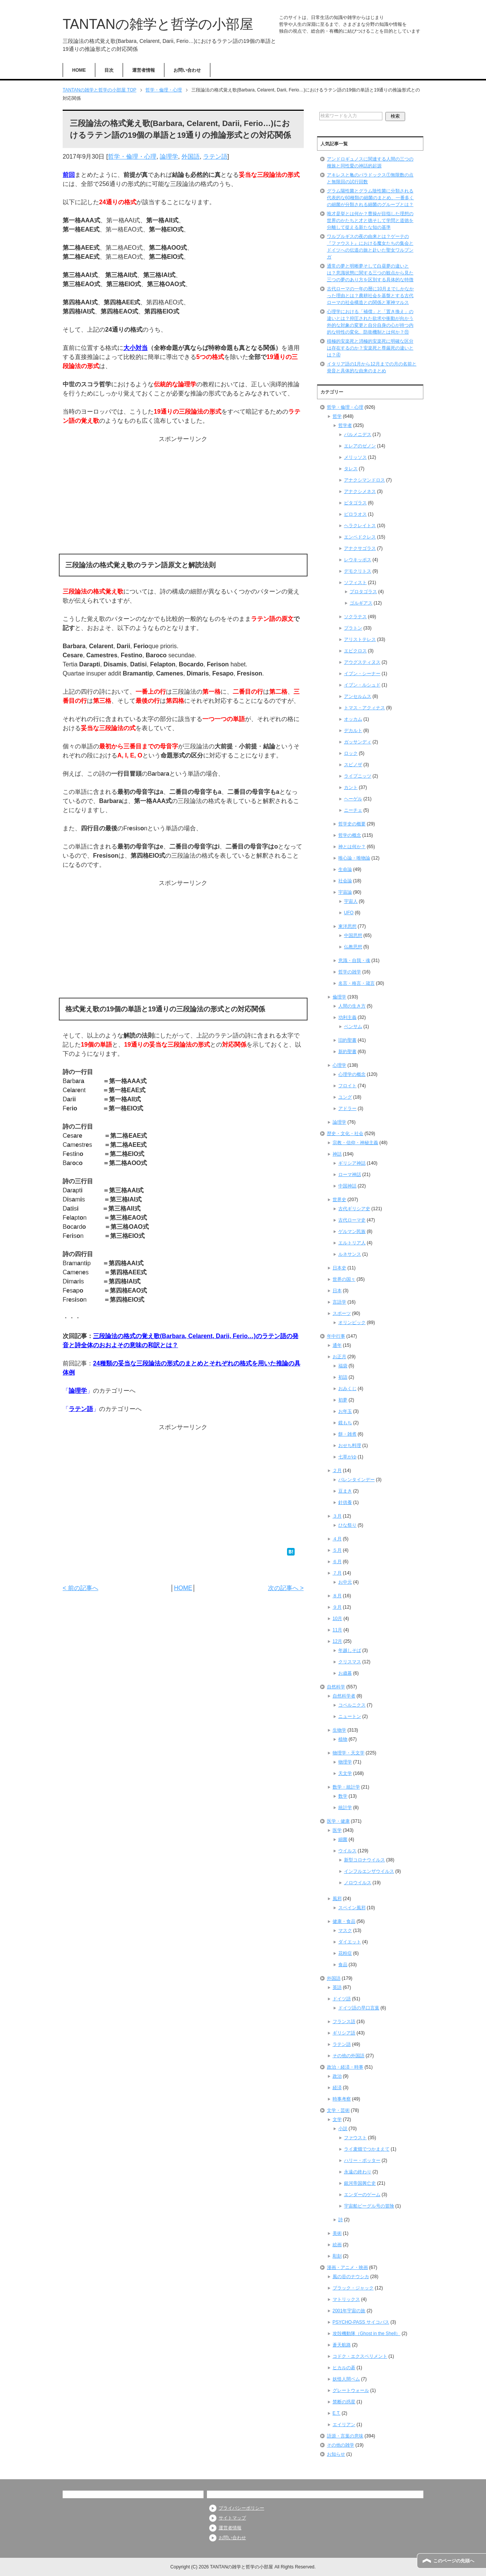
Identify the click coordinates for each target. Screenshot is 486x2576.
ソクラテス (355, 616)
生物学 (339, 1730)
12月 (337, 1641)
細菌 (342, 1839)
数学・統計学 (346, 1787)
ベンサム (353, 1026)
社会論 (345, 880)
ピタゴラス (355, 502)
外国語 (190, 156)
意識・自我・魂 (354, 960)
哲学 (337, 416)
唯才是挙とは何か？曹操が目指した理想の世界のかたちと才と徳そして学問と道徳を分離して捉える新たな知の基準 (370, 220)
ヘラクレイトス (360, 525)
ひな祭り (347, 1525)
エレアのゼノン (360, 446)
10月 (337, 1618)
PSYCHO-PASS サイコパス (361, 2322)
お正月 (339, 1356)
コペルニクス (352, 1705)
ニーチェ (353, 810)
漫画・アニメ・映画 (347, 2267)
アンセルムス (357, 696)
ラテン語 (215, 156)
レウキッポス (357, 559)
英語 (337, 1987)
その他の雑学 (340, 2445)
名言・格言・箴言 (356, 983)
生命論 (345, 869)
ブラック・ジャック (353, 2288)
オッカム (353, 719)
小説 (342, 2128)
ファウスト (355, 2137)
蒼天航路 (342, 2345)
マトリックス (346, 2299)
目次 (109, 70)
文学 (337, 2119)
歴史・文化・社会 (345, 1133)
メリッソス (355, 457)
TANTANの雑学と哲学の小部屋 (158, 24)
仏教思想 (353, 946)
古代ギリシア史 (354, 1208)
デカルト (353, 730)
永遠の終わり (357, 2171)
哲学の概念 (349, 835)
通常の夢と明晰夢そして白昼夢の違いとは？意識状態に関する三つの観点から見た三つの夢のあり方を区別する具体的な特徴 (370, 272)
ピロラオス (355, 514)
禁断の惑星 (344, 2401)
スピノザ (353, 764)
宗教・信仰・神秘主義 (355, 1142)
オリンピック (352, 1322)
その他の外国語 (348, 2055)
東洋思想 (347, 926)
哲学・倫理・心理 (132, 156)
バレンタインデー (356, 1479)
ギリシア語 (344, 2033)
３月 (337, 1516)
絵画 (337, 2244)
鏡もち (345, 1422)
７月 (337, 1573)
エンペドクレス (360, 537)
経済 (337, 2087)
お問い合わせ (187, 70)
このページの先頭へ (453, 2560)
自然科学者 (344, 1696)
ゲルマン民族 (352, 1231)
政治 (337, 2076)
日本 (337, 1290)
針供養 (345, 1502)
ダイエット (349, 1942)
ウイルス (347, 1850)
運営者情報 (143, 70)
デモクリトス (357, 571)
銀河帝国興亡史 (360, 2183)
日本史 (339, 1268)
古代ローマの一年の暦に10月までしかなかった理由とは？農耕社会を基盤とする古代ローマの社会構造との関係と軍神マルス (370, 295)
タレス (351, 468)
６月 (337, 1561)
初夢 (342, 1400)
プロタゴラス (363, 591)
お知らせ (336, 2454)
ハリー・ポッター (362, 2160)
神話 (337, 1154)
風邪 (337, 1898)
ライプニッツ (357, 776)
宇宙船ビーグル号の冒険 (369, 2206)
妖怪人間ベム (346, 2379)
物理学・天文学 (348, 1753)
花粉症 (345, 1953)
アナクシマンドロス (364, 480)
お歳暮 (345, 1673)
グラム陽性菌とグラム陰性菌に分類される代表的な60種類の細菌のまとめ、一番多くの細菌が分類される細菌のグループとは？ (370, 197)
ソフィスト (355, 582)
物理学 (345, 1762)
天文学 (345, 1773)
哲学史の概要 (352, 824)
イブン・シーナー (362, 673)
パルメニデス (357, 434)
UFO (348, 912)
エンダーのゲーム (362, 2194)
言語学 (339, 1302)
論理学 (169, 156)
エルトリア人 (352, 1242)
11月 (337, 1630)
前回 (69, 175)
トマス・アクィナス (364, 707)
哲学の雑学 (349, 972)
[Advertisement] (183, 497)
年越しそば (349, 1650)
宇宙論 (345, 892)
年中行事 (336, 1336)
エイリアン (344, 2424)
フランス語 (344, 2021)
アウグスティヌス (362, 662)
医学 (337, 1830)
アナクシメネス (360, 491)
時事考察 (342, 2099)
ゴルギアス (361, 603)
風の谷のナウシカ (351, 2276)
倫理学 (339, 997)
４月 (337, 1539)
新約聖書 (347, 1051)
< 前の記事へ (80, 1588)
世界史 (339, 1199)
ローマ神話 (349, 1174)
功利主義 (347, 1017)
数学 (342, 1796)
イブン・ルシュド (362, 685)
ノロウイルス (357, 1882)
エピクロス (355, 650)
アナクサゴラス (360, 548)
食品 (342, 1964)
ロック (351, 753)
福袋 (342, 1365)
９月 (337, 1607)
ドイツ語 (342, 1998)
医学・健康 (338, 1821)
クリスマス (349, 1661)
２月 (337, 1470)
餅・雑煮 (347, 1434)
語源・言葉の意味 (345, 2436)
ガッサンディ (357, 742)
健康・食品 (344, 1921)
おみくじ (347, 1388)
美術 (337, 2233)
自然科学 (336, 1687)
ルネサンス (349, 1254)
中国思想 (353, 935)
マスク (345, 1930)
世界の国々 (344, 1279)
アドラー (347, 1108)
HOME (79, 70)
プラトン (353, 628)
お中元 (345, 1582)
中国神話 (347, 1186)
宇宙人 (351, 901)
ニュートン (349, 1716)
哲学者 (345, 425)
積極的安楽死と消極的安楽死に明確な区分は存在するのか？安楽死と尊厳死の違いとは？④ (370, 348)
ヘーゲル (353, 798)
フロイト (347, 1085)
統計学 (345, 1807)
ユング (345, 1097)
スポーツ (342, 1313)
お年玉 (345, 1411)
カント (351, 787)
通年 (337, 1345)
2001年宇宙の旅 (349, 2310)
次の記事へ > (286, 1588)
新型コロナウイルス (364, 1860)
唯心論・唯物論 (354, 858)
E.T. (337, 2413)
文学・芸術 (338, 2110)
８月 (337, 1595)
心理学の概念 (352, 1074)
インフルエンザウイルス (369, 1871)
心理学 (339, 1065)
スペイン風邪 (352, 1907)
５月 (337, 1550)
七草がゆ (347, 1457)
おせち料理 (349, 1445)
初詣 (342, 1377)
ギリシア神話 (352, 1163)
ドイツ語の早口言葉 (358, 2008)
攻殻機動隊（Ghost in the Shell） (367, 2333)
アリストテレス (360, 639)
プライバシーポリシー (241, 2508)
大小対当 (135, 348)
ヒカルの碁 (344, 2367)
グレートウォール (351, 2390)
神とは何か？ (352, 846)
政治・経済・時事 (345, 2067)
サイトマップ (232, 2518)
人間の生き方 (352, 1006)
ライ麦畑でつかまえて (367, 2149)
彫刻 (337, 2256)
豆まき (345, 1491)
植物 (342, 1739)
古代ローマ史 (352, 1220)
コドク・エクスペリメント (360, 2356)
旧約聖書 (347, 1040)
